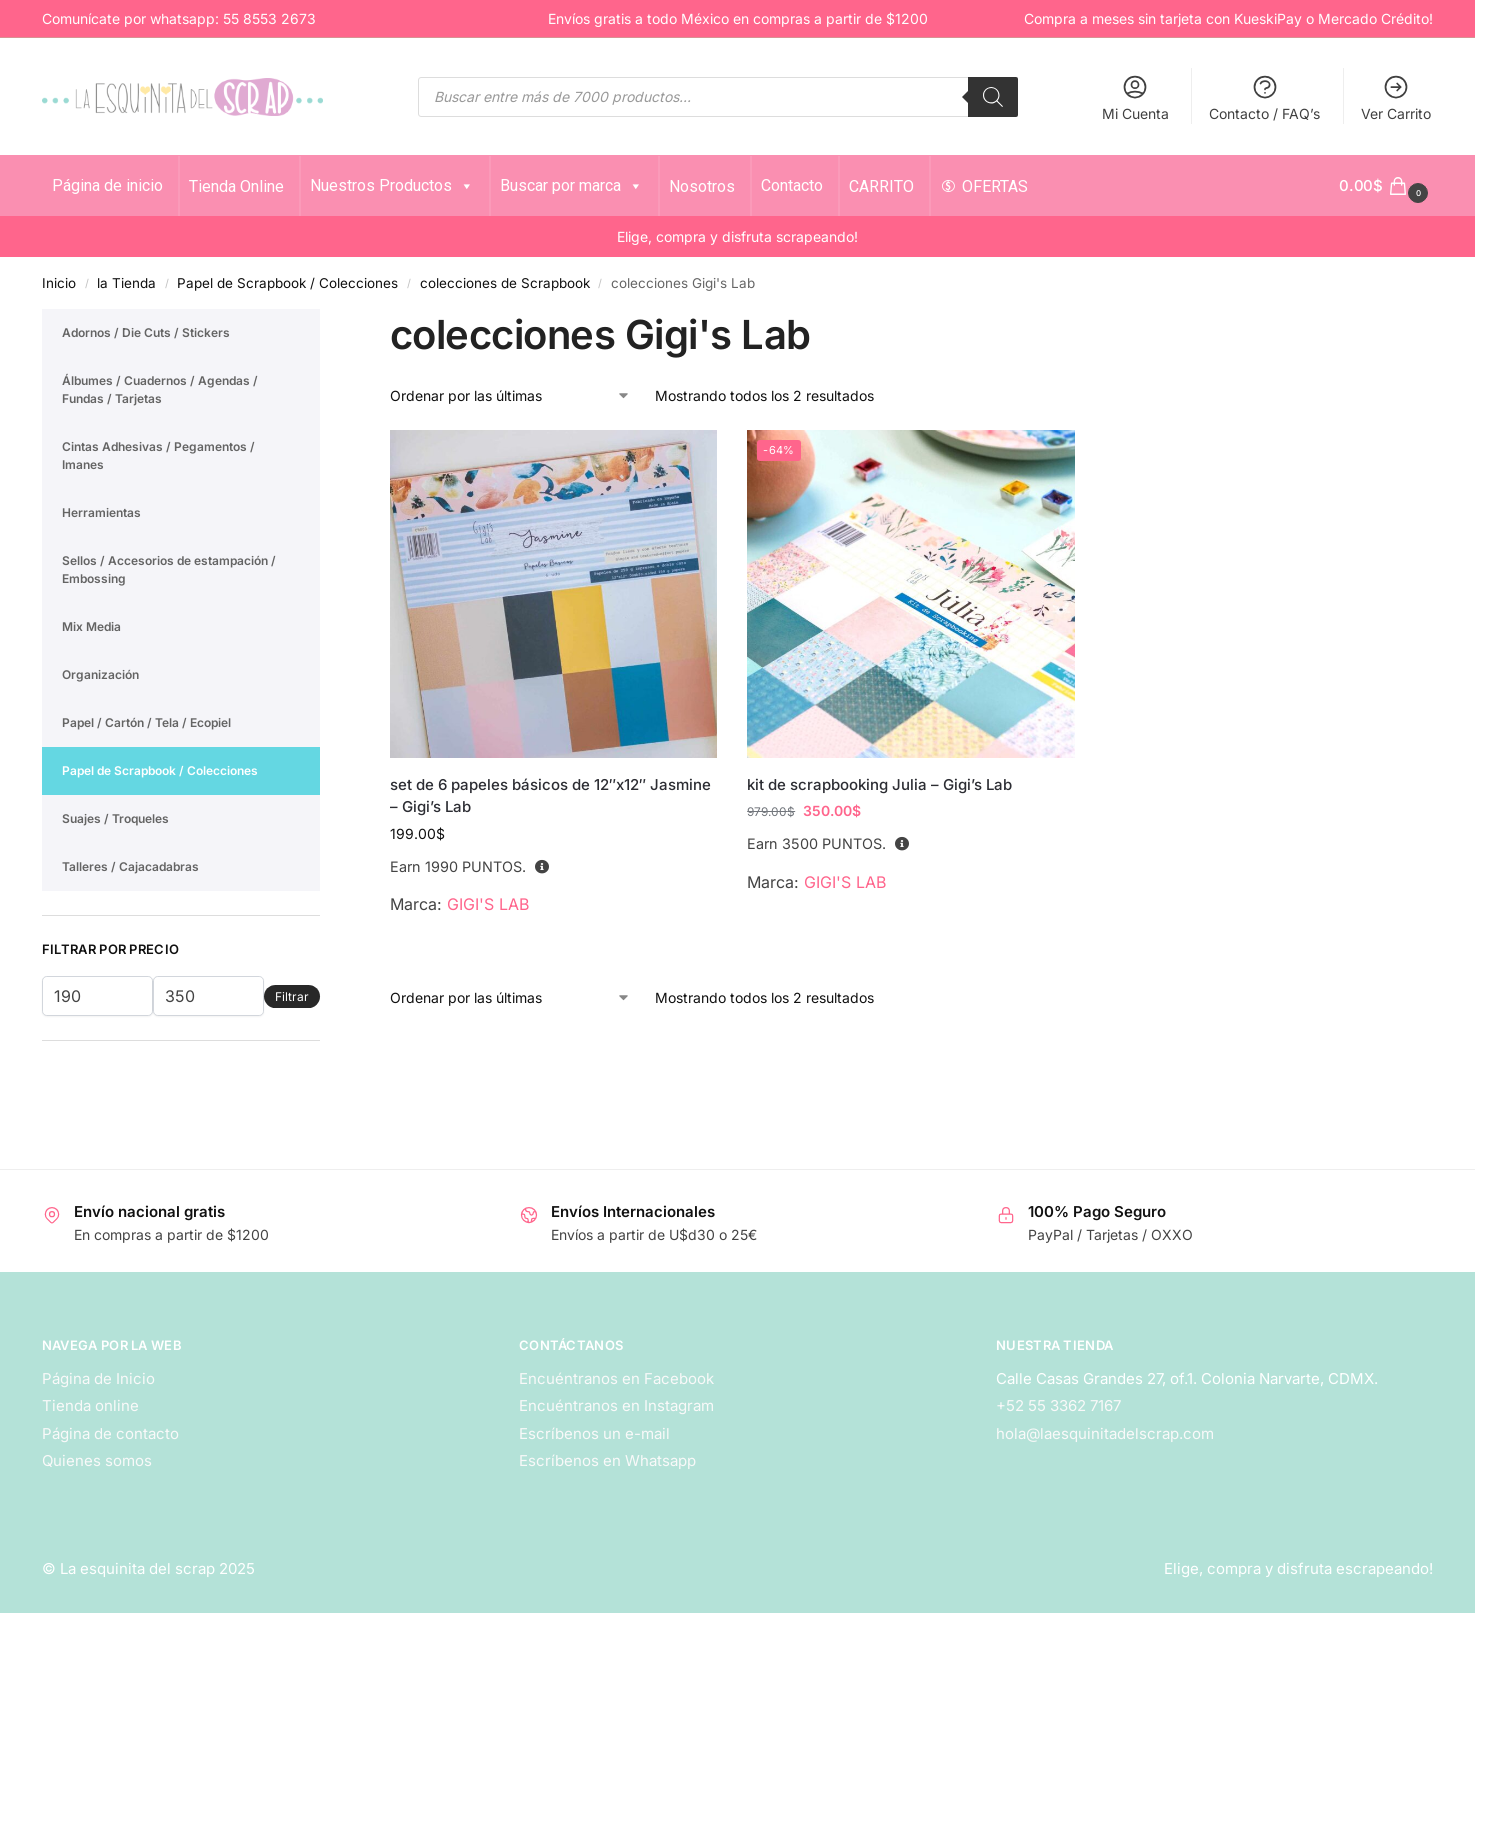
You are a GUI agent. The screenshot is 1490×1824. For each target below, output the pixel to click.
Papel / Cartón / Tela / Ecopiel (146, 722)
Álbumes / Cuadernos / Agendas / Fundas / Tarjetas (160, 389)
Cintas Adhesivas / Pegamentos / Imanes (158, 455)
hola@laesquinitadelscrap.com (1105, 1433)
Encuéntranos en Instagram (616, 1405)
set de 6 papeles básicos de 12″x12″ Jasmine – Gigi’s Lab (550, 796)
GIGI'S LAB (488, 904)
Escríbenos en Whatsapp (607, 1460)
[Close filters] (326, 321)
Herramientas (101, 512)
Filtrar (292, 996)
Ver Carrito (1396, 97)
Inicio (59, 283)
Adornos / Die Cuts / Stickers (146, 332)
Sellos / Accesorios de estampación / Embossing (169, 569)
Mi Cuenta (1135, 97)
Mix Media (91, 626)
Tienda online (90, 1405)
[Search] (993, 97)
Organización (100, 674)
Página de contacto (110, 1433)
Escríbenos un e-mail (594, 1433)
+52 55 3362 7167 (1058, 1405)
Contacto (792, 185)
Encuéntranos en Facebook (616, 1378)
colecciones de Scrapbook (505, 283)
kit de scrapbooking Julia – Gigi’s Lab (879, 784)
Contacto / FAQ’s (1264, 97)
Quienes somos (97, 1460)
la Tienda (126, 283)
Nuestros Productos (392, 185)
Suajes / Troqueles (115, 818)
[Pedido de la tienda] (510, 395)
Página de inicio (107, 185)
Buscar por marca (571, 185)
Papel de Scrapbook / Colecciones (287, 283)
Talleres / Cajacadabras (130, 866)
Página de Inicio (98, 1378)
